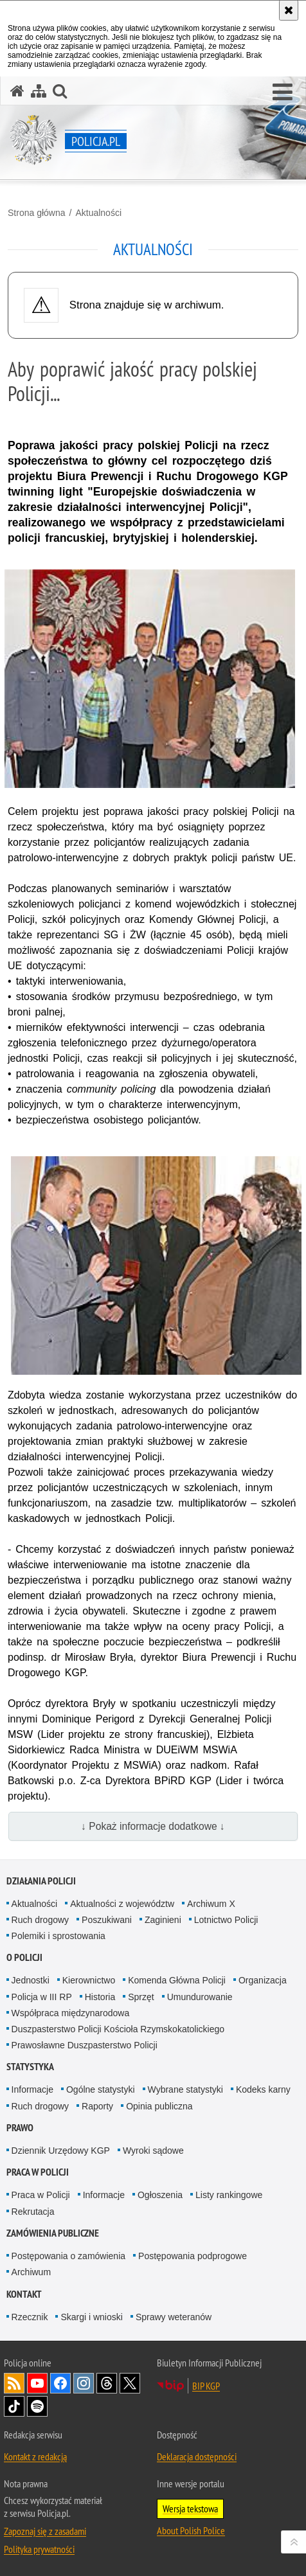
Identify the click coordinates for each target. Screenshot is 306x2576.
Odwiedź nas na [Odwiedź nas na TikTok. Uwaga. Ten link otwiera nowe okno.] (14, 2406)
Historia (100, 1997)
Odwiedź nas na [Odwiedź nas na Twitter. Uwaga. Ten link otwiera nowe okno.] (130, 2383)
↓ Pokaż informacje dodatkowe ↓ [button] (153, 1826)
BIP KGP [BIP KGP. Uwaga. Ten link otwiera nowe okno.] (206, 2385)
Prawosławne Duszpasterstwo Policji (85, 2045)
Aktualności (98, 213)
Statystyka (30, 2066)
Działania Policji (41, 1881)
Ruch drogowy (40, 1920)
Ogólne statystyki (100, 2089)
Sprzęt (141, 1997)
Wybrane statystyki (185, 2089)
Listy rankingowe (228, 2195)
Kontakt (24, 2294)
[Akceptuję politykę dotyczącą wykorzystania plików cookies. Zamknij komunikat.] (288, 10)
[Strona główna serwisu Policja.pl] (17, 91)
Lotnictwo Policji (226, 1920)
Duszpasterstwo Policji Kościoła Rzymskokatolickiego (118, 2029)
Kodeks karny (263, 2089)
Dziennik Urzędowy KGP (61, 2150)
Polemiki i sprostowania (58, 1936)
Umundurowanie (200, 1997)
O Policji (24, 1957)
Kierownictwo (88, 1980)
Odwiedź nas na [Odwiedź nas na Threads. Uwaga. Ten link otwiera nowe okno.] (106, 2383)
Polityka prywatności (39, 2549)
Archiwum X (211, 1904)
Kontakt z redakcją (35, 2456)
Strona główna (37, 213)
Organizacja (263, 1980)
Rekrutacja (33, 2211)
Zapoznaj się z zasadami (45, 2531)
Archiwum (31, 2272)
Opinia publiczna (159, 2106)
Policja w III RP (42, 1997)
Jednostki (31, 1980)
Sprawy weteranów (174, 2317)
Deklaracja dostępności (197, 2456)
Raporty (97, 2106)
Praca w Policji (37, 2172)
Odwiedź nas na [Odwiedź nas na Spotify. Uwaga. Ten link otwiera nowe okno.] (37, 2406)
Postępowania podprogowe (192, 2256)
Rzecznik (30, 2317)
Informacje (32, 2089)
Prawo (19, 2127)
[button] (282, 92)
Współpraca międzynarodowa (71, 2013)
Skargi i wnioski (91, 2317)
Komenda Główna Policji (177, 1980)
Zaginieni (163, 1920)
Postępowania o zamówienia (68, 2256)
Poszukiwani (107, 1920)
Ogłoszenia (160, 2195)
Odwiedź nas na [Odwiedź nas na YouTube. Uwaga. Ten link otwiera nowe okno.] (37, 2383)
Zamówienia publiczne (52, 2233)
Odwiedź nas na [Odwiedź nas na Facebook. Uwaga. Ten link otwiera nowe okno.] (60, 2383)
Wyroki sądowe (153, 2150)
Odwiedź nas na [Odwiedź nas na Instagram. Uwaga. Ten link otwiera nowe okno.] (83, 2383)
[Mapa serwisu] (38, 91)
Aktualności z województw (122, 1904)
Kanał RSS (14, 2383)
